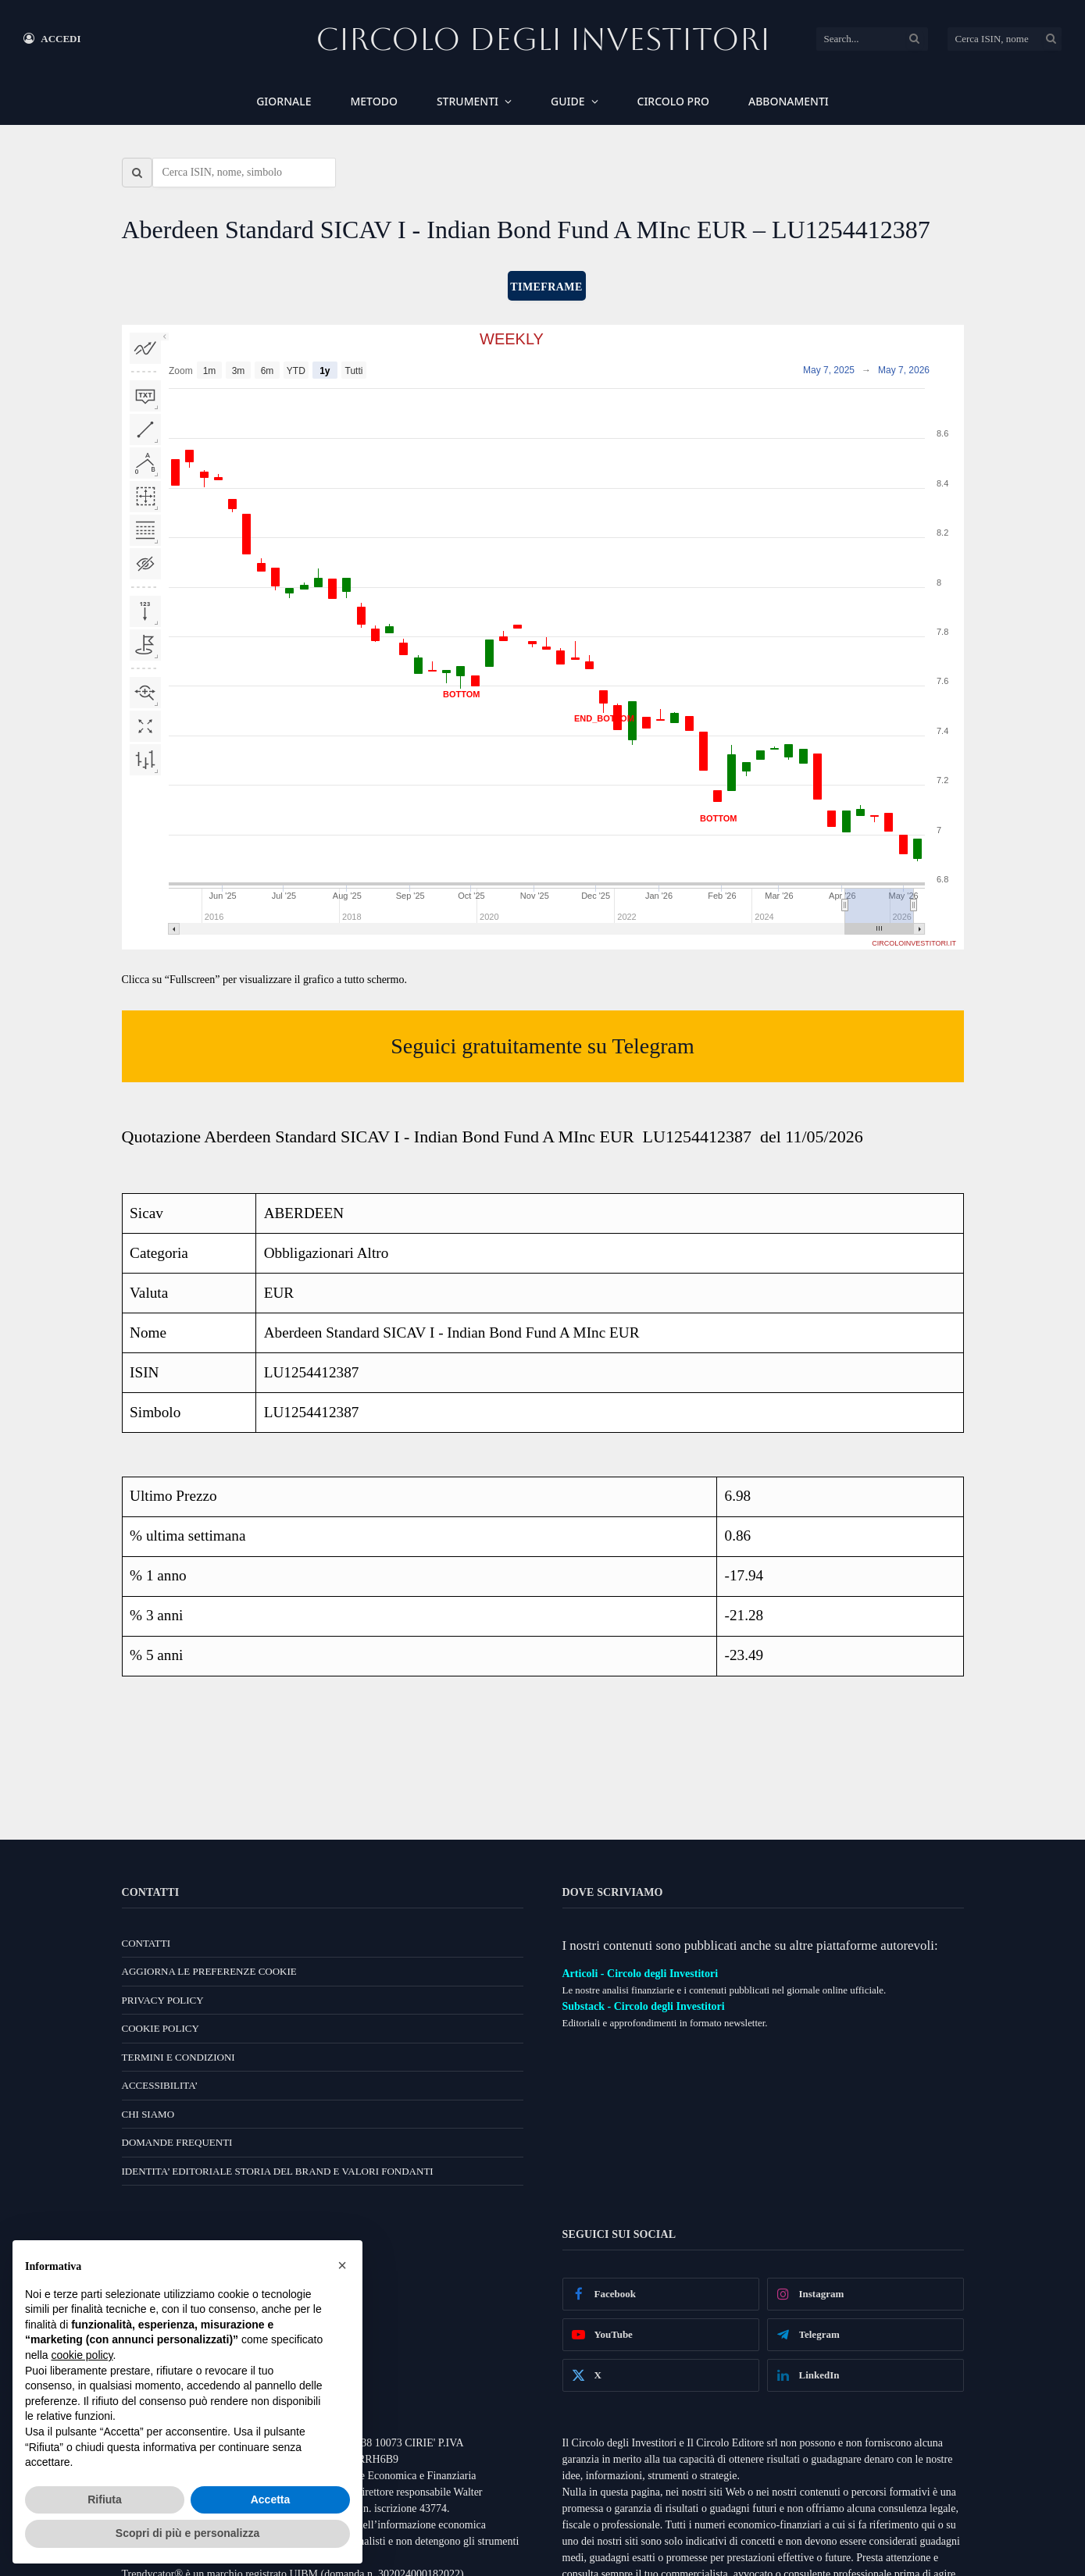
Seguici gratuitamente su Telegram (542, 1046)
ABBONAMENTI (788, 101)
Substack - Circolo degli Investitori (643, 2006)
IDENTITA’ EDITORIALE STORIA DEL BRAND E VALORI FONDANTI (278, 2171)
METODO (373, 101)
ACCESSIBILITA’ (160, 2085)
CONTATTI (146, 1943)
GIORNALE (283, 101)
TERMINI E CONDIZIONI (178, 2057)
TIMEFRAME (546, 287)
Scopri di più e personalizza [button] (187, 2533)
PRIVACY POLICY (163, 2000)
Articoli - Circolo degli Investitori (640, 1973)
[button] (342, 2265)
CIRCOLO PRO (673, 101)
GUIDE (568, 101)
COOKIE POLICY (160, 2028)
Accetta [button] (271, 2499)
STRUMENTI (467, 101)
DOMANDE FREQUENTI (177, 2142)
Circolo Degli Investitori (543, 39)
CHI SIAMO (148, 2114)
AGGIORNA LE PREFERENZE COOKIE (209, 1971)
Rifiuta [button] (104, 2499)
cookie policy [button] (81, 2355)
